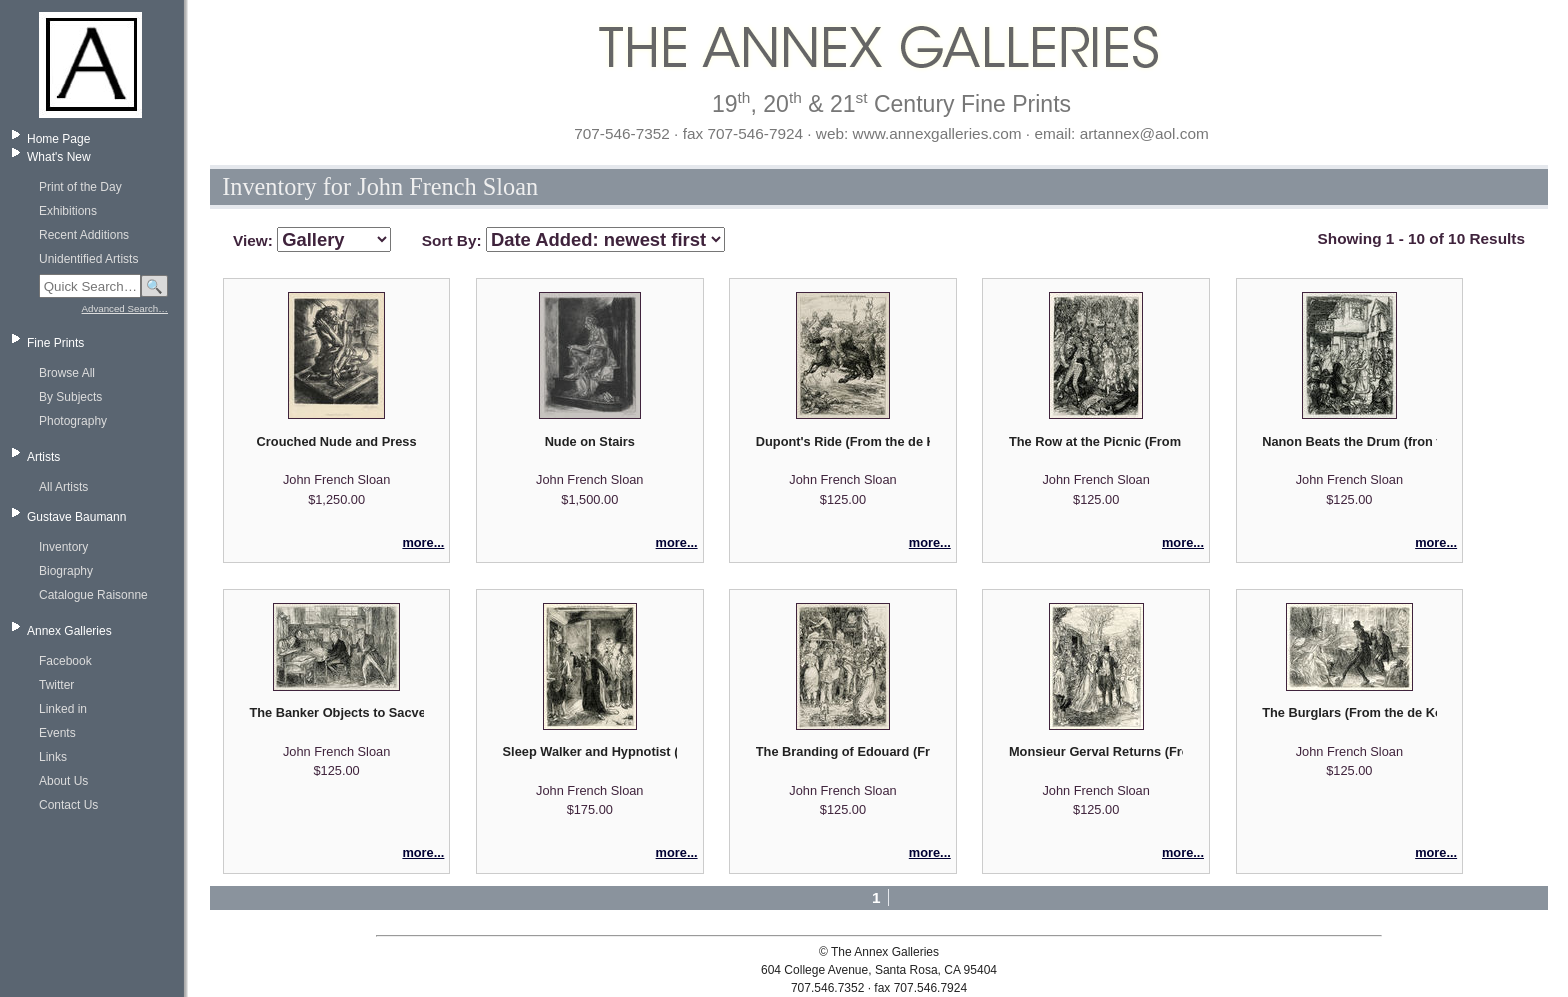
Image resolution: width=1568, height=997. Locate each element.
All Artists (63, 487)
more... (423, 542)
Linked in (63, 709)
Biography (66, 571)
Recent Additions (84, 235)
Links (53, 757)
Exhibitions (68, 211)
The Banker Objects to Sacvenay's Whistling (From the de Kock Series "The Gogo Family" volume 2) (336, 712)
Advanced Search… (125, 308)
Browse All (67, 373)
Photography (73, 421)
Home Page (58, 139)
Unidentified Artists (88, 259)
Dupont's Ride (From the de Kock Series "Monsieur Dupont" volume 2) (843, 441)
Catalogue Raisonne (93, 595)
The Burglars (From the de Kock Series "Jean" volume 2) (1349, 712)
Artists (43, 457)
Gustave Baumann (76, 517)
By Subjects (70, 397)
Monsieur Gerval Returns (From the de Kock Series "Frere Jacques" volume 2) (1096, 751)
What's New (59, 157)
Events (57, 733)
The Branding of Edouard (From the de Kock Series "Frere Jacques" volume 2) (843, 751)
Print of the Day (80, 187)
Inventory (63, 547)
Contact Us (68, 805)
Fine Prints (55, 343)
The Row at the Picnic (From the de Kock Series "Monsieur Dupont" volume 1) (1096, 441)
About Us (63, 781)
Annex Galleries (69, 631)
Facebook (65, 661)
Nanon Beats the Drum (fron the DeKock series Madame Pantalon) (1349, 441)
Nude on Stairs (590, 441)
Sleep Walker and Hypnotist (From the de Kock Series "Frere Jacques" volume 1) (590, 751)
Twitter (56, 685)
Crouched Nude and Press (337, 441)
